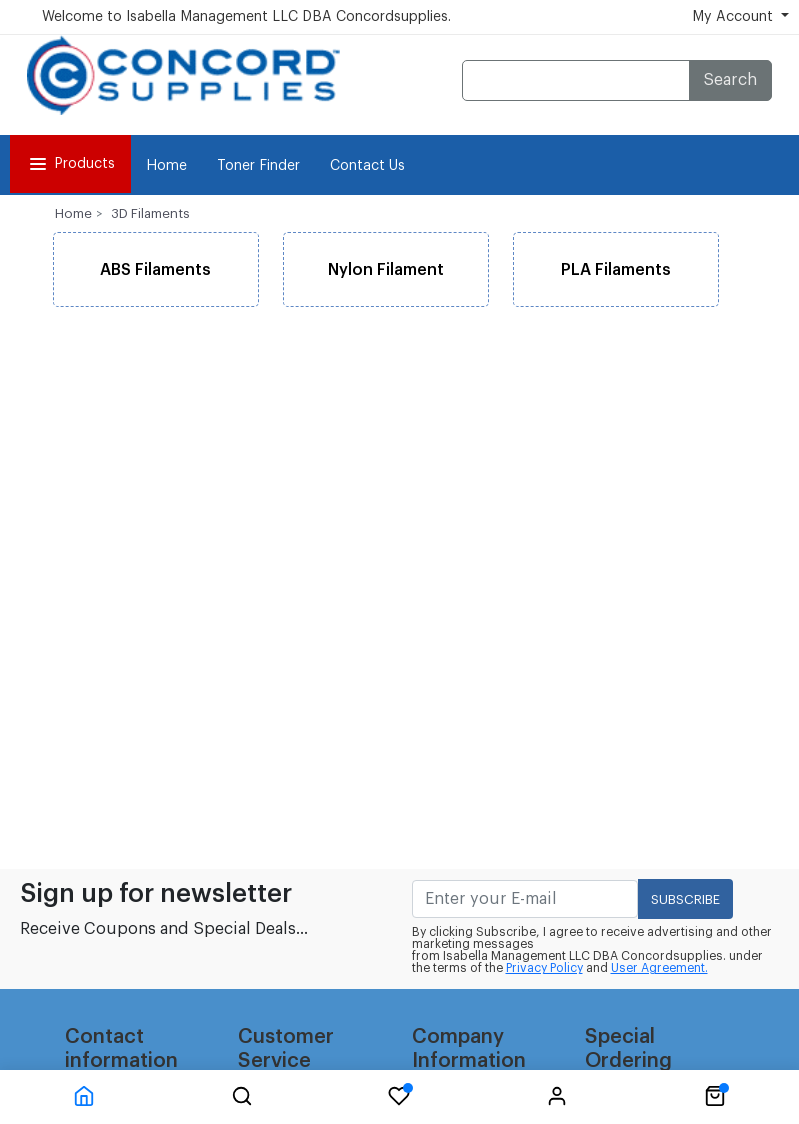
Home (166, 166)
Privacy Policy (544, 968)
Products (70, 164)
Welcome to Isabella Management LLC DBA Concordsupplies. (246, 17)
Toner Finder (258, 166)
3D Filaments (150, 213)
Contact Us (367, 166)
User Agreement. (659, 968)
